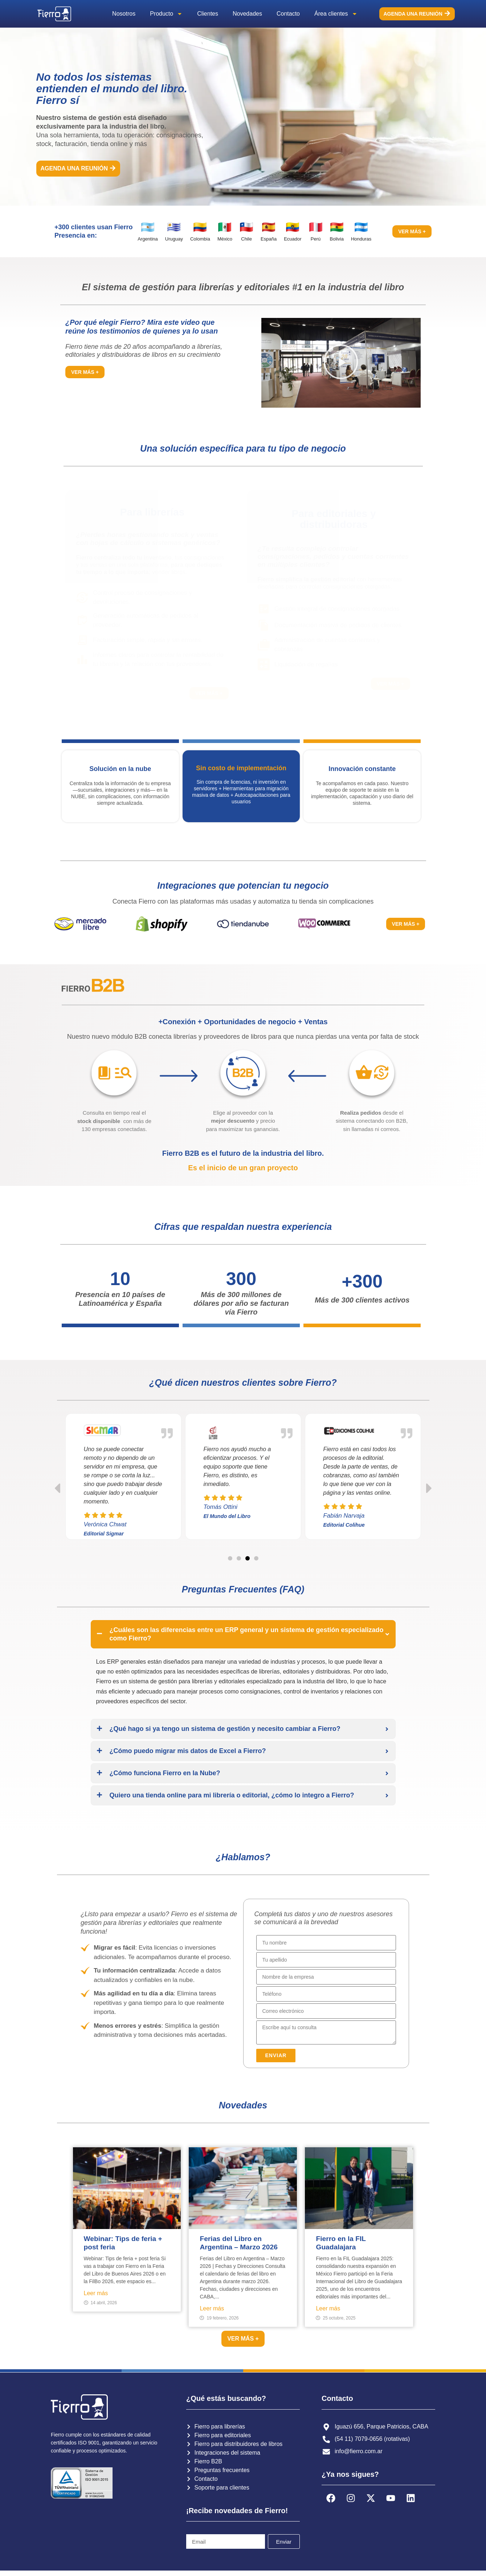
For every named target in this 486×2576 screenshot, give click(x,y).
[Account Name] (326, 1977)
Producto (166, 13)
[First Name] (326, 1942)
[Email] (326, 2011)
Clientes (207, 14)
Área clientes (336, 13)
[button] (341, 362)
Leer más (96, 2293)
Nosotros (123, 14)
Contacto (288, 14)
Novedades (247, 14)
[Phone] (326, 1994)
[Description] (326, 2032)
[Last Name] (326, 1959)
